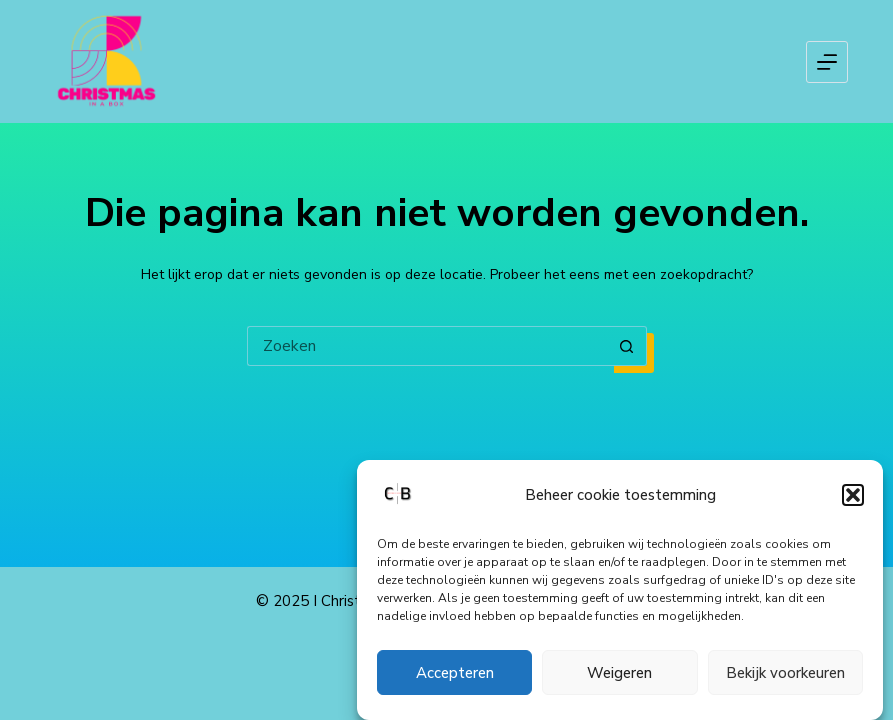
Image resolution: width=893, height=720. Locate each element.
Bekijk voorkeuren (785, 673)
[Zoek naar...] (427, 346)
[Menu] (827, 62)
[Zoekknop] (627, 346)
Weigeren (619, 673)
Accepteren (455, 673)
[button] (853, 495)
